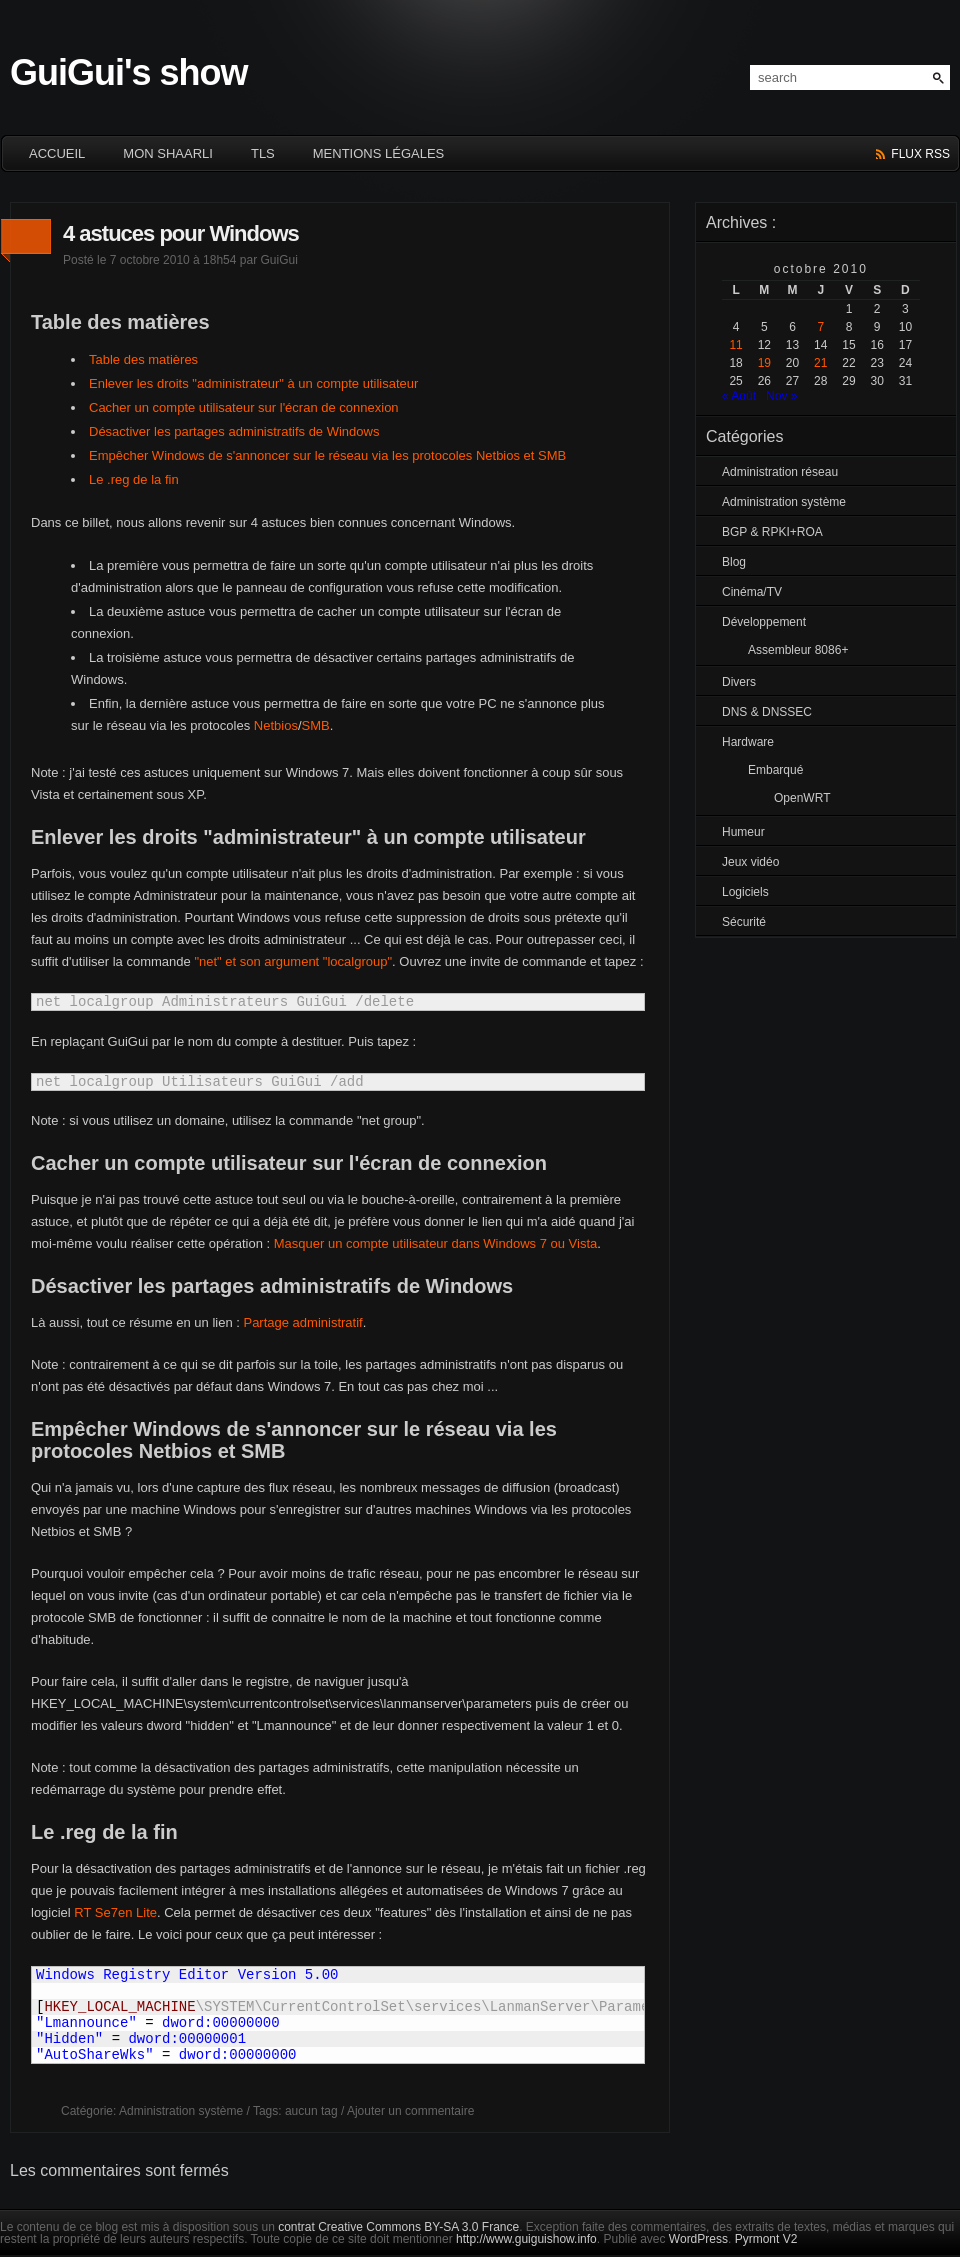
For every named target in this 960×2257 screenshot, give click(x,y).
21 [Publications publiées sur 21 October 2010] (820, 363)
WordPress (698, 2239)
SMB (316, 725)
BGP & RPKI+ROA (772, 532)
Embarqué (775, 770)
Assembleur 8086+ (798, 650)
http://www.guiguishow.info (526, 2239)
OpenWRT (802, 798)
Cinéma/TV (752, 592)
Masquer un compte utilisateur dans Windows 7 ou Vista (435, 1243)
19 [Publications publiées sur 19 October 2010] (764, 363)
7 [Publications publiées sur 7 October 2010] (820, 327)
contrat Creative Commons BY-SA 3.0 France (398, 2227)
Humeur (743, 832)
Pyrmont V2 (766, 2239)
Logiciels (745, 892)
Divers (739, 682)
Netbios (276, 725)
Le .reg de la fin (134, 479)
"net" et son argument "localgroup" (293, 961)
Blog (734, 562)
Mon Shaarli (168, 153)
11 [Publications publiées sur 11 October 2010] (735, 345)
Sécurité (744, 922)
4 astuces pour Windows (181, 233)
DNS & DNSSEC (767, 712)
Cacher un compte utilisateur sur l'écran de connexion (244, 407)
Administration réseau (780, 472)
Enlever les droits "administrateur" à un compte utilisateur (253, 383)
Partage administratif (302, 1322)
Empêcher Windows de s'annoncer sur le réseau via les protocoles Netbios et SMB (327, 455)
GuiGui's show (129, 72)
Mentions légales (378, 153)
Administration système (181, 2111)
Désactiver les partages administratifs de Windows (234, 431)
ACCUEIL (57, 153)
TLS (263, 153)
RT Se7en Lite (115, 1912)
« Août (739, 396)
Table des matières (143, 359)
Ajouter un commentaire (410, 2111)
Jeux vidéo (750, 862)
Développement (764, 622)
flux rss (920, 154)
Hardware (748, 742)
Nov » (781, 396)
